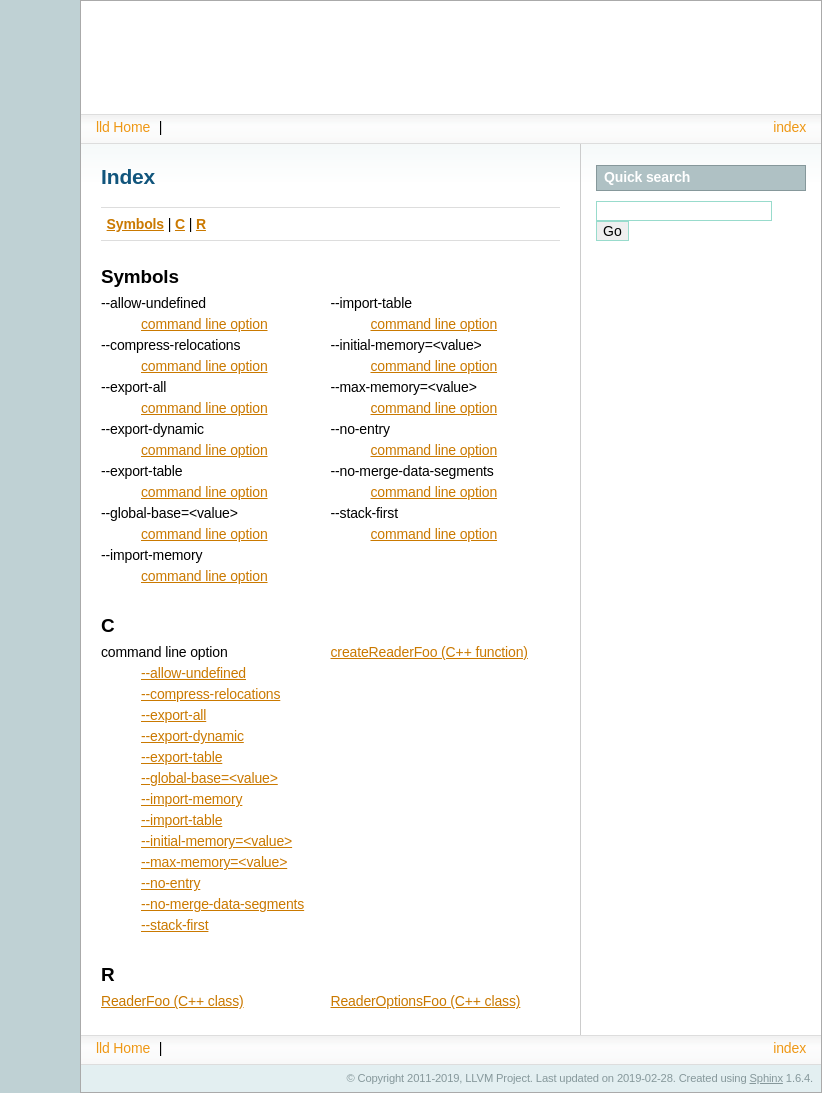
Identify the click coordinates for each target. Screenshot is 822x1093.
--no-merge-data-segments (222, 904)
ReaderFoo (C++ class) (172, 1001)
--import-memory (191, 799)
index (789, 127)
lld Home (123, 127)
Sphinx (766, 1078)
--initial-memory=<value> (216, 841)
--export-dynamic (192, 736)
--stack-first (174, 925)
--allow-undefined (193, 673)
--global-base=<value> (209, 778)
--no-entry (170, 883)
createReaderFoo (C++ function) (429, 652)
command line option (204, 324)
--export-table (181, 757)
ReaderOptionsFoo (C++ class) (426, 1001)
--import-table (181, 820)
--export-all (173, 715)
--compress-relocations (210, 694)
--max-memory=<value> (214, 862)
